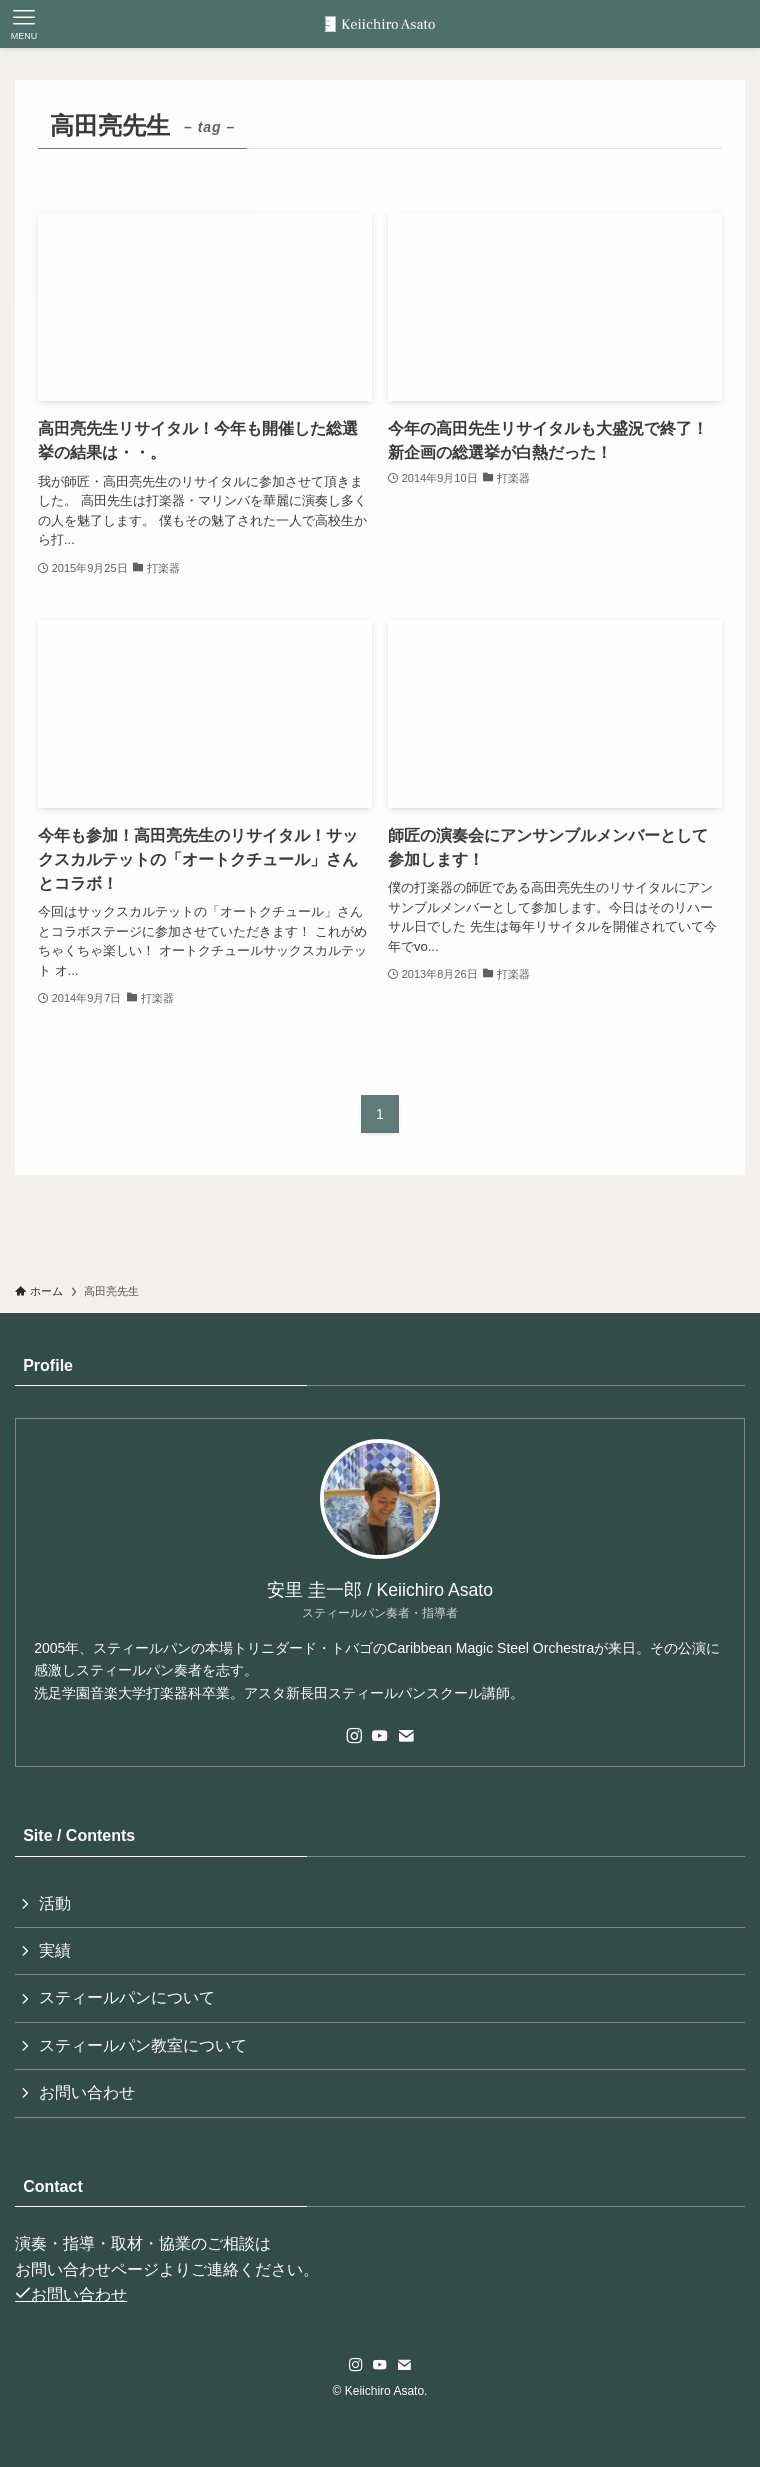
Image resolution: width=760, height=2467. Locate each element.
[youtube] (380, 1736)
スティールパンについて (127, 1997)
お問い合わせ (87, 2092)
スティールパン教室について (143, 2045)
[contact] (406, 1736)
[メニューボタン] (24, 24)
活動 (55, 1903)
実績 (55, 1950)
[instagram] (354, 1736)
